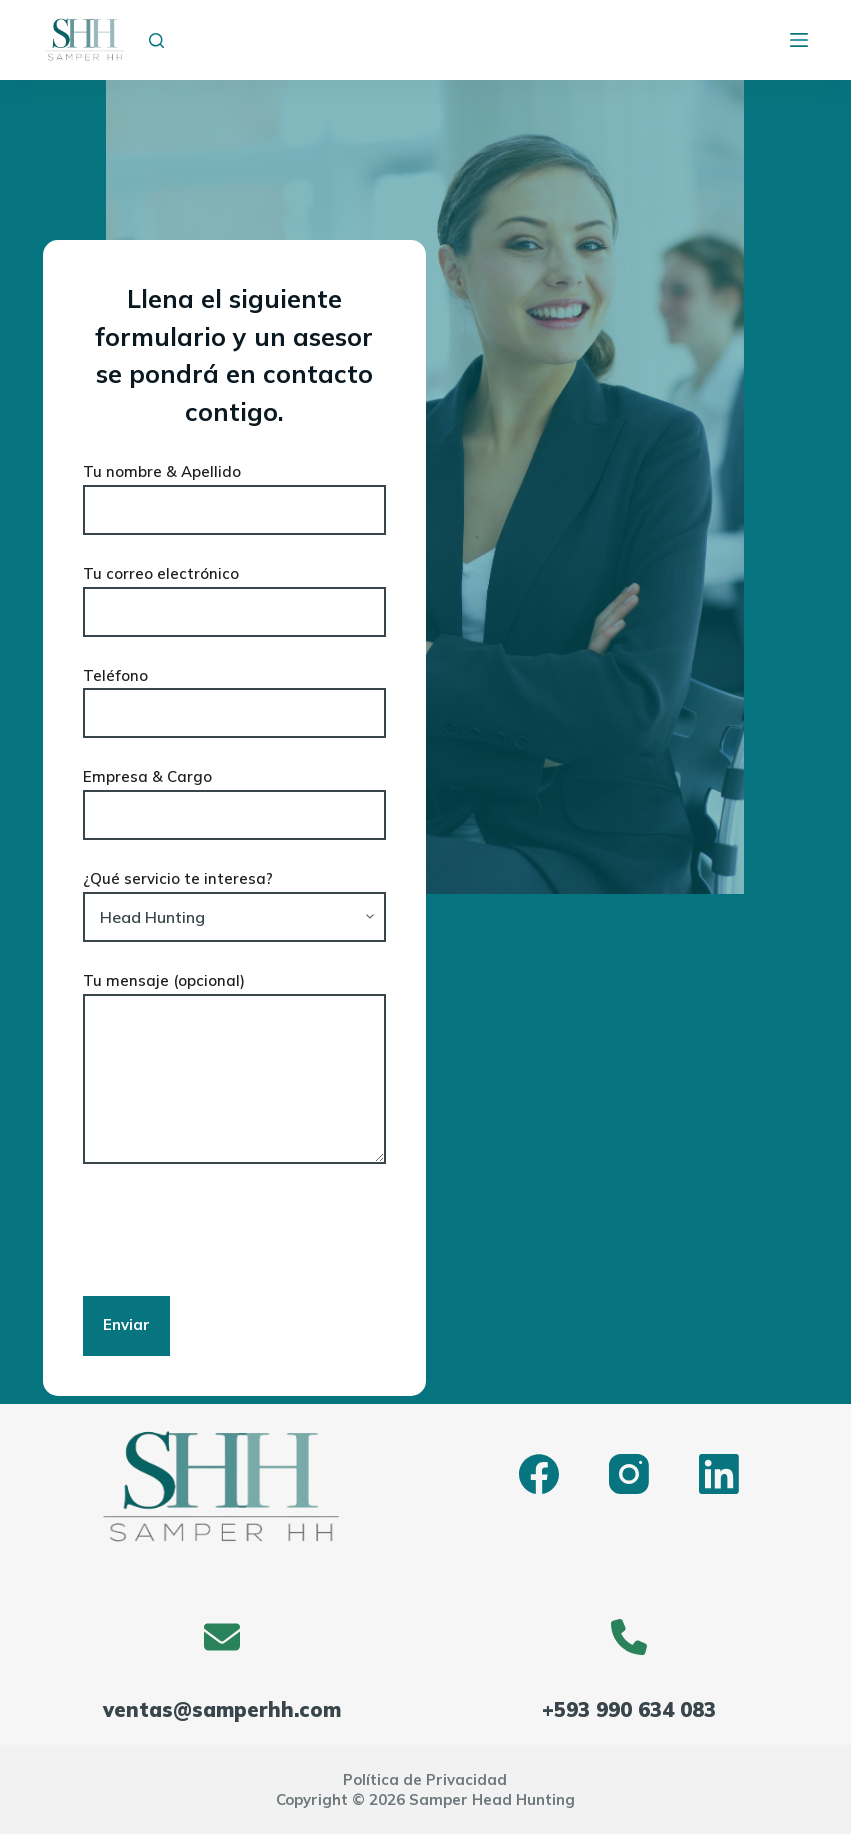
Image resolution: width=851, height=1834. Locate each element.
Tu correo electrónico (234, 593)
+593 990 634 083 (629, 1709)
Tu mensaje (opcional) (234, 1067)
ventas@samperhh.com (222, 1709)
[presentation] (235, 1230)
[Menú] (799, 40)
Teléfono (234, 695)
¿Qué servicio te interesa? (234, 898)
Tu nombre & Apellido (234, 491)
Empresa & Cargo (234, 796)
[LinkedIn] (719, 1474)
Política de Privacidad (425, 1779)
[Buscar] (156, 40)
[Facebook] (539, 1474)
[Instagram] (629, 1474)
